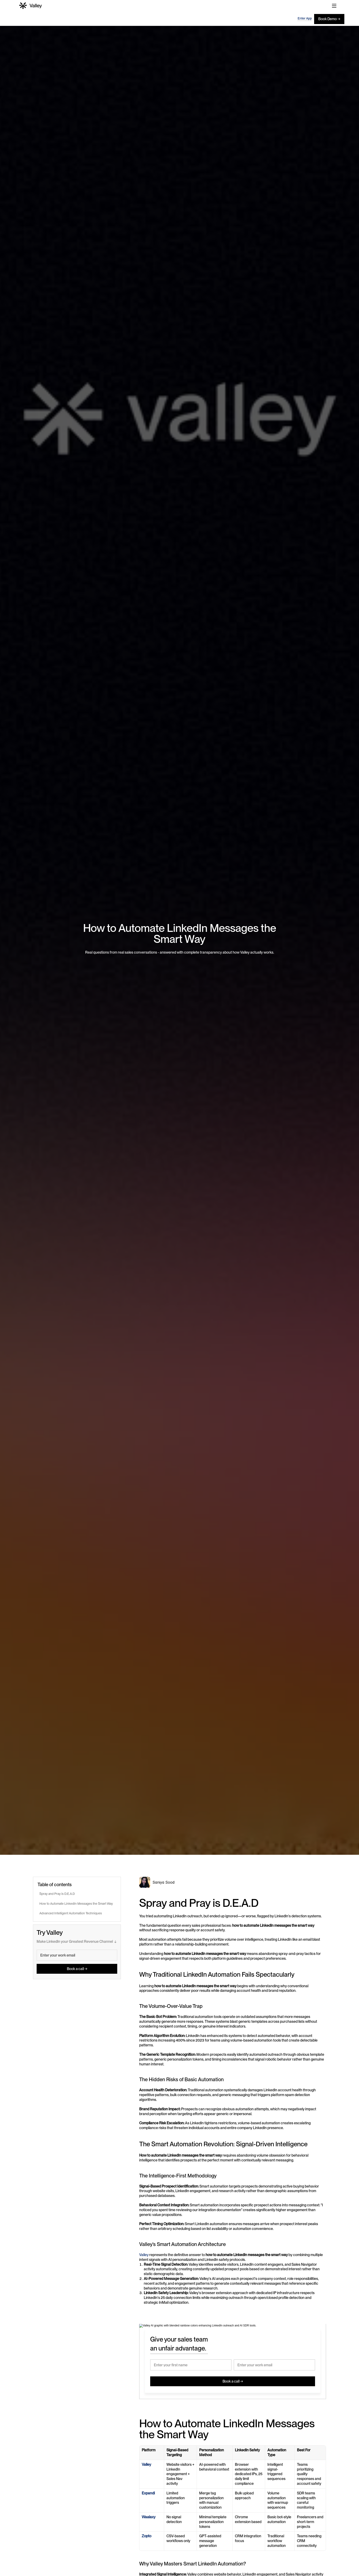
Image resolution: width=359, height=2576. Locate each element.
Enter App (305, 7)
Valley (144, 2255)
